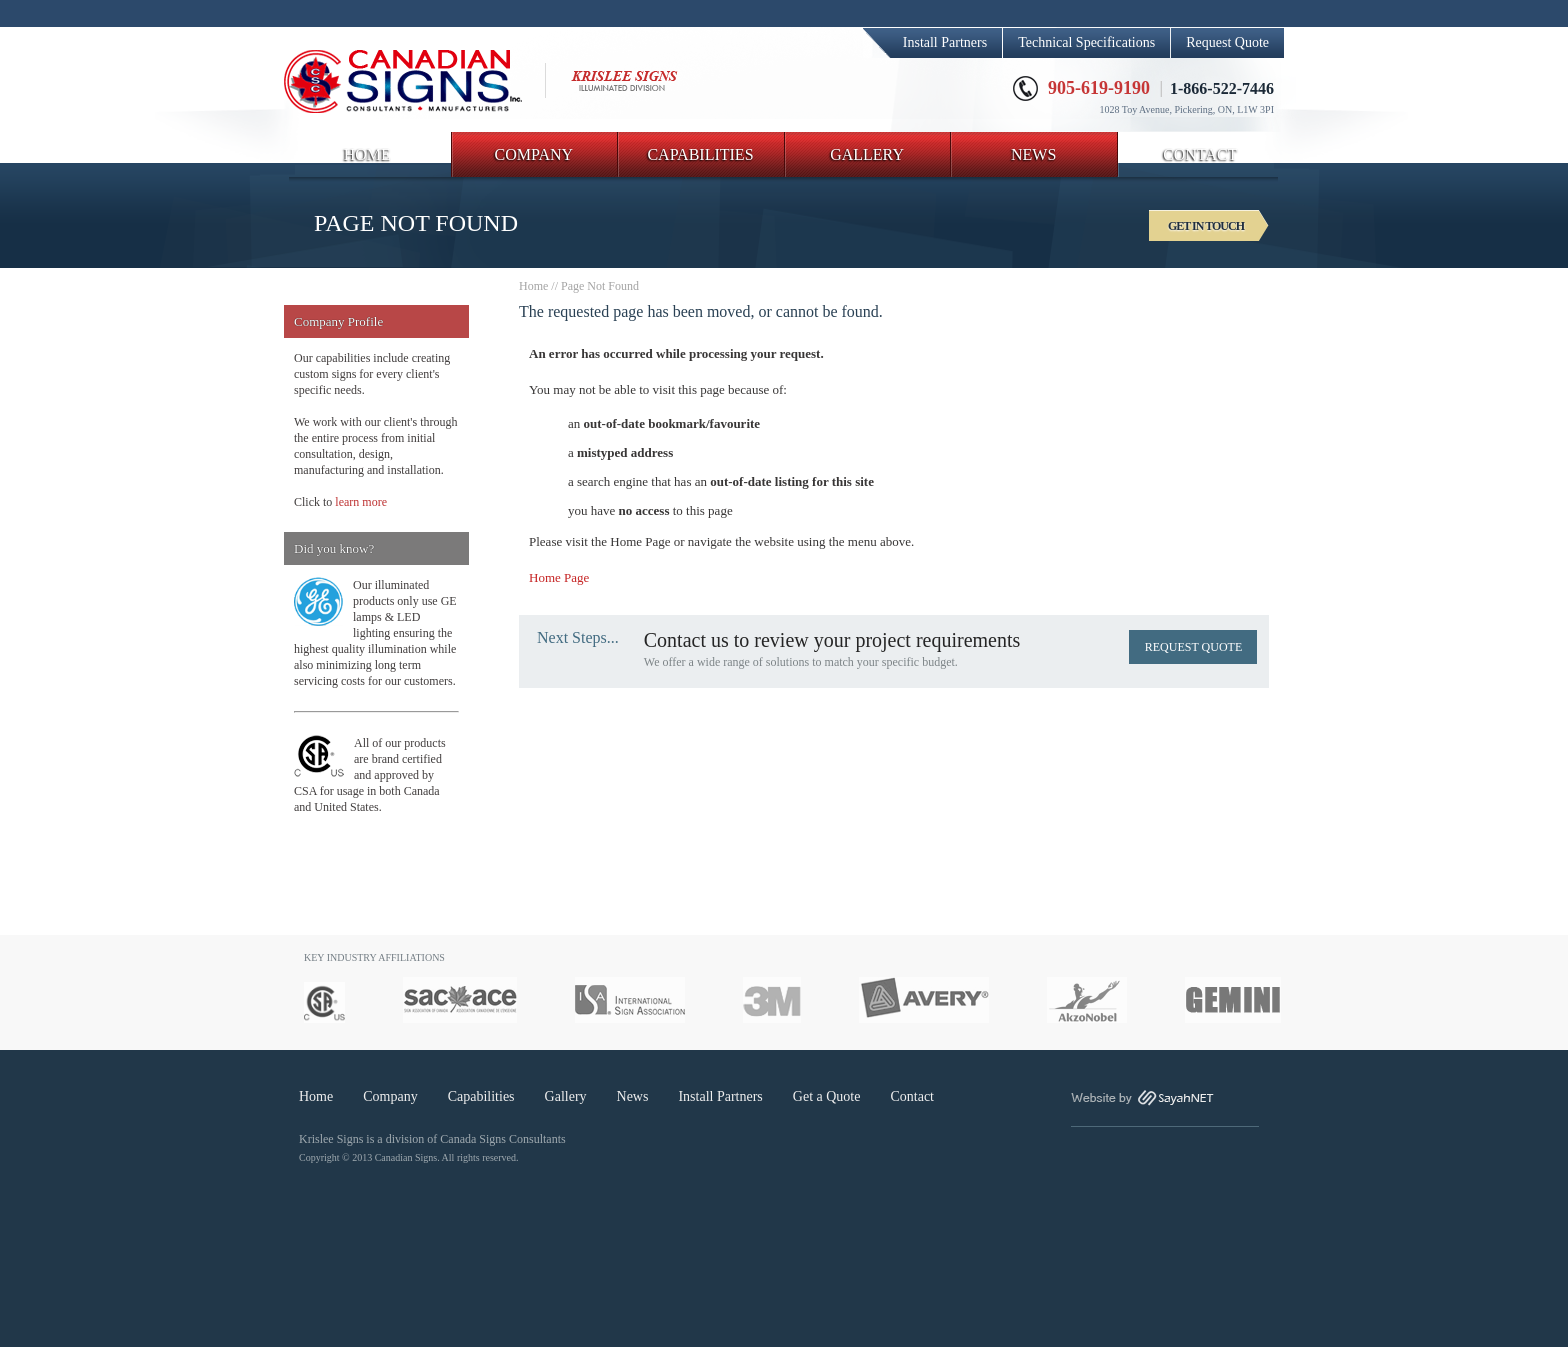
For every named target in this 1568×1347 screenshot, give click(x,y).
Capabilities (481, 1096)
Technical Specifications (1086, 42)
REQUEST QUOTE (1193, 647)
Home (533, 286)
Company (390, 1096)
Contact (912, 1096)
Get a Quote (827, 1096)
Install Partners (945, 42)
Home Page (559, 577)
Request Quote (1227, 42)
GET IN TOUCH (1206, 226)
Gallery (566, 1096)
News (633, 1096)
